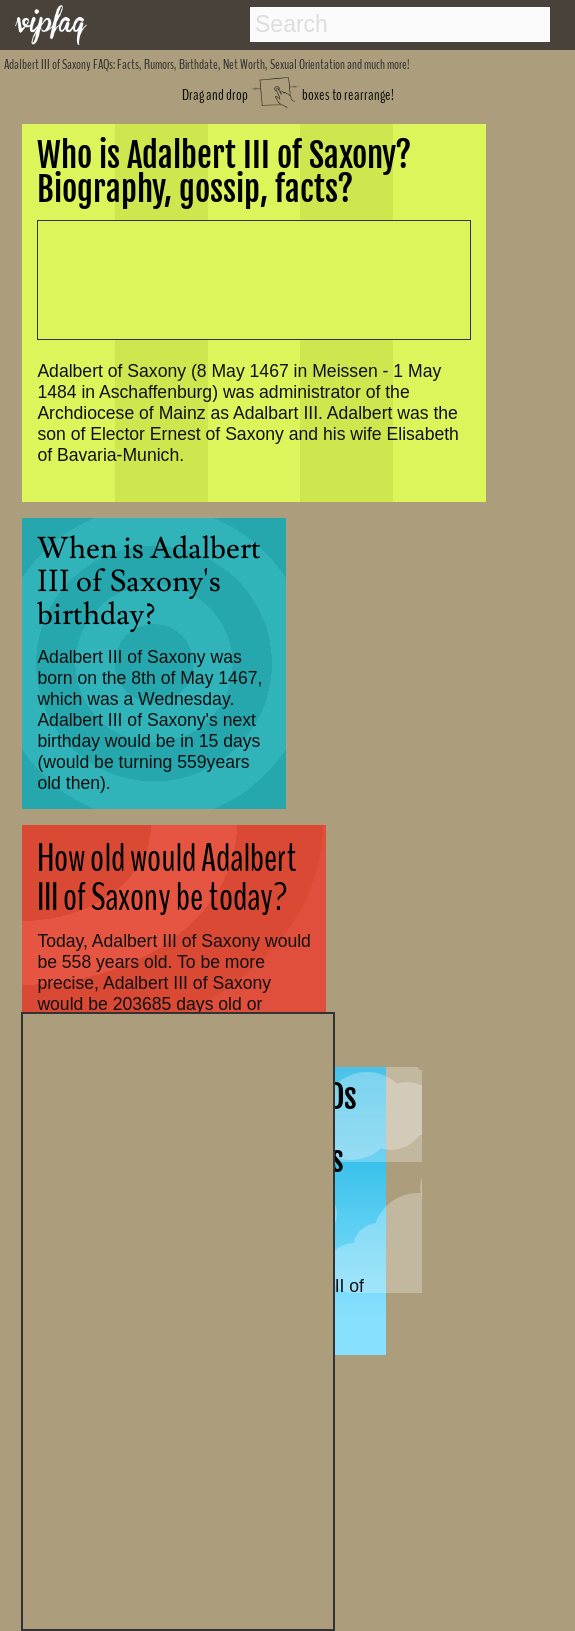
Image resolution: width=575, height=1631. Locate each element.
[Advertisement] (178, 1319)
